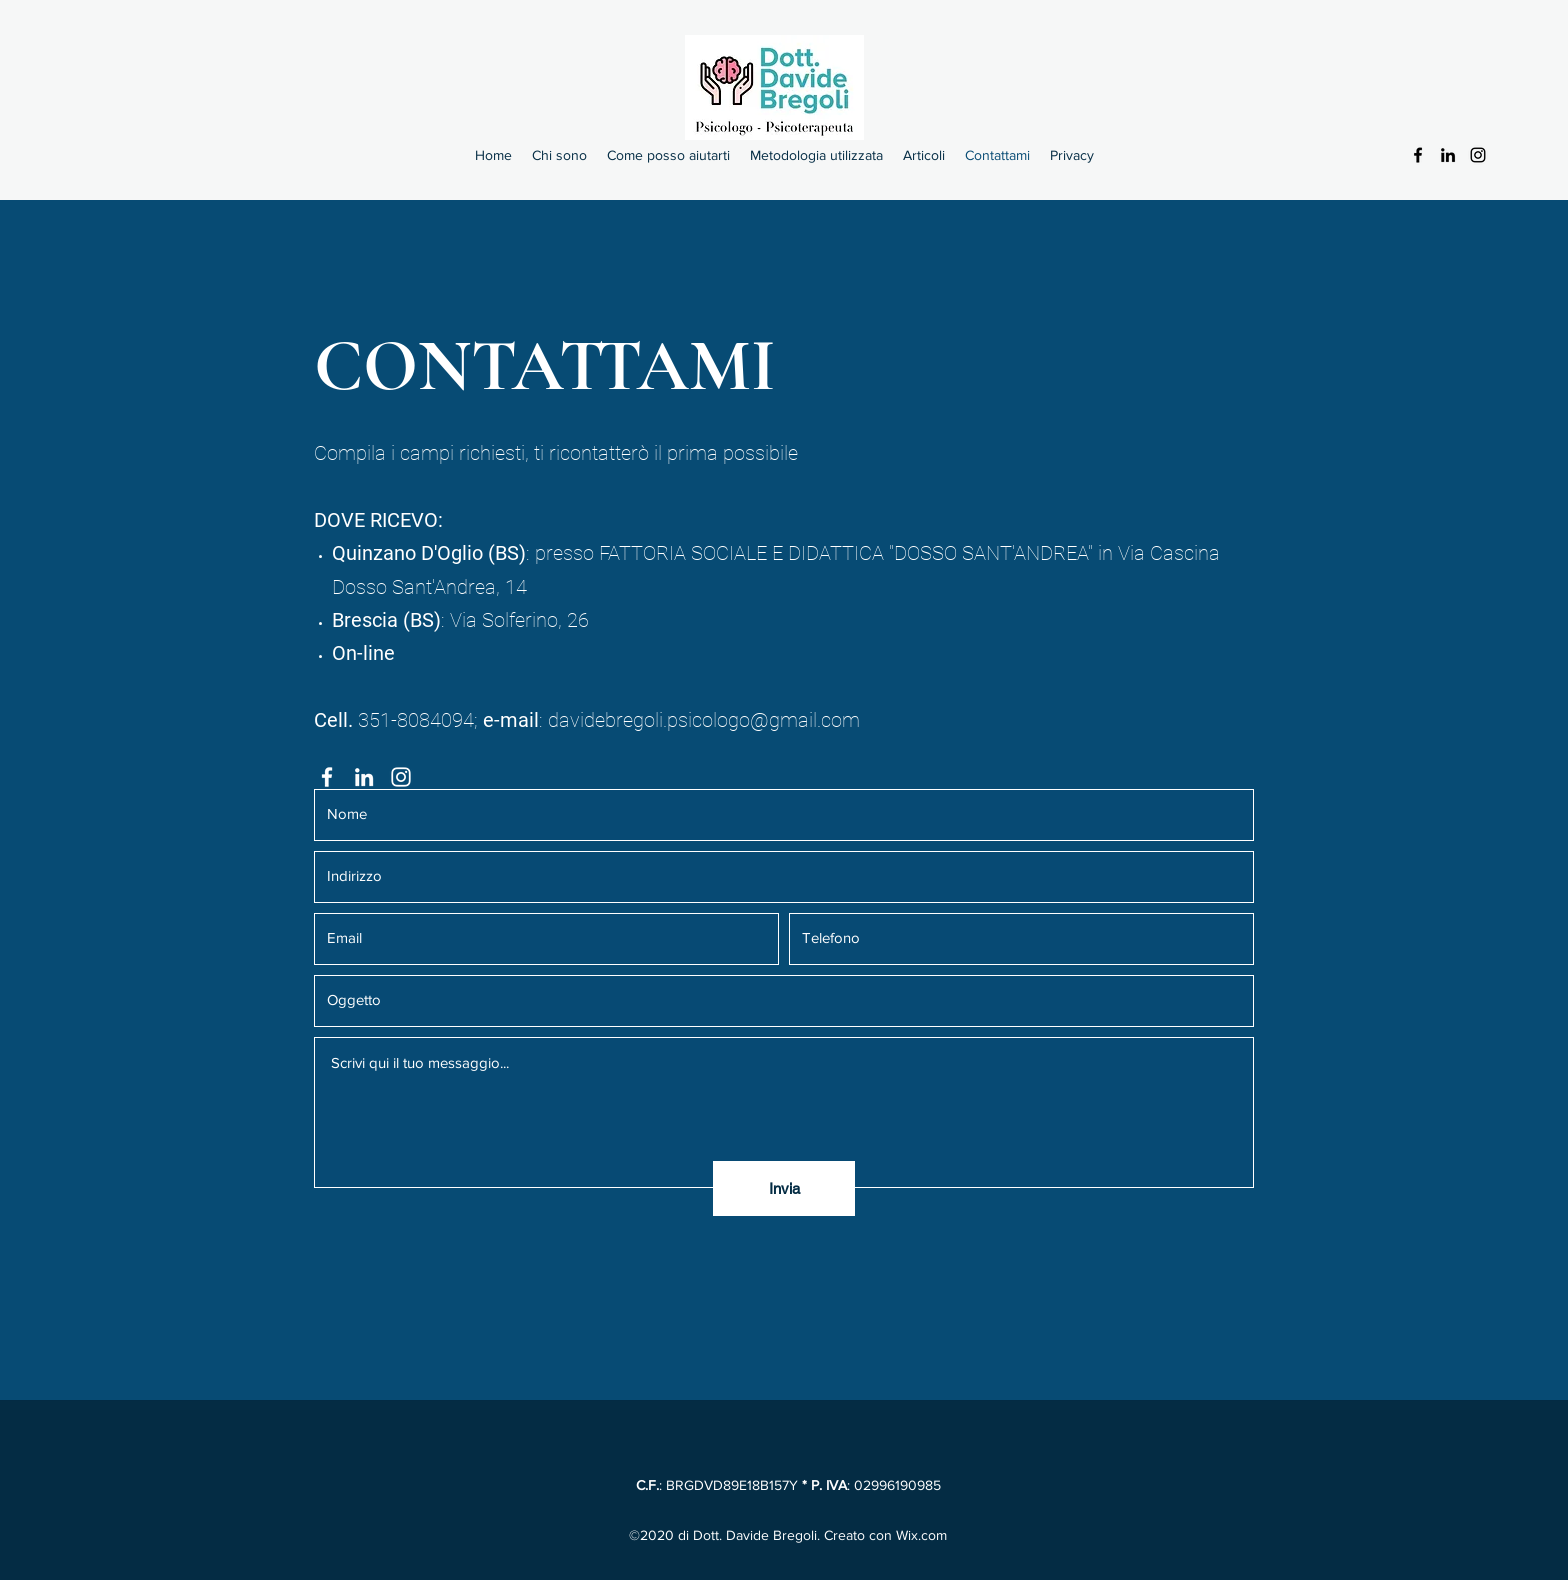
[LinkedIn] (1448, 155)
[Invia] (784, 1188)
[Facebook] (1418, 155)
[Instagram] (1478, 155)
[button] (668, 155)
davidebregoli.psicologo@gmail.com (704, 720)
